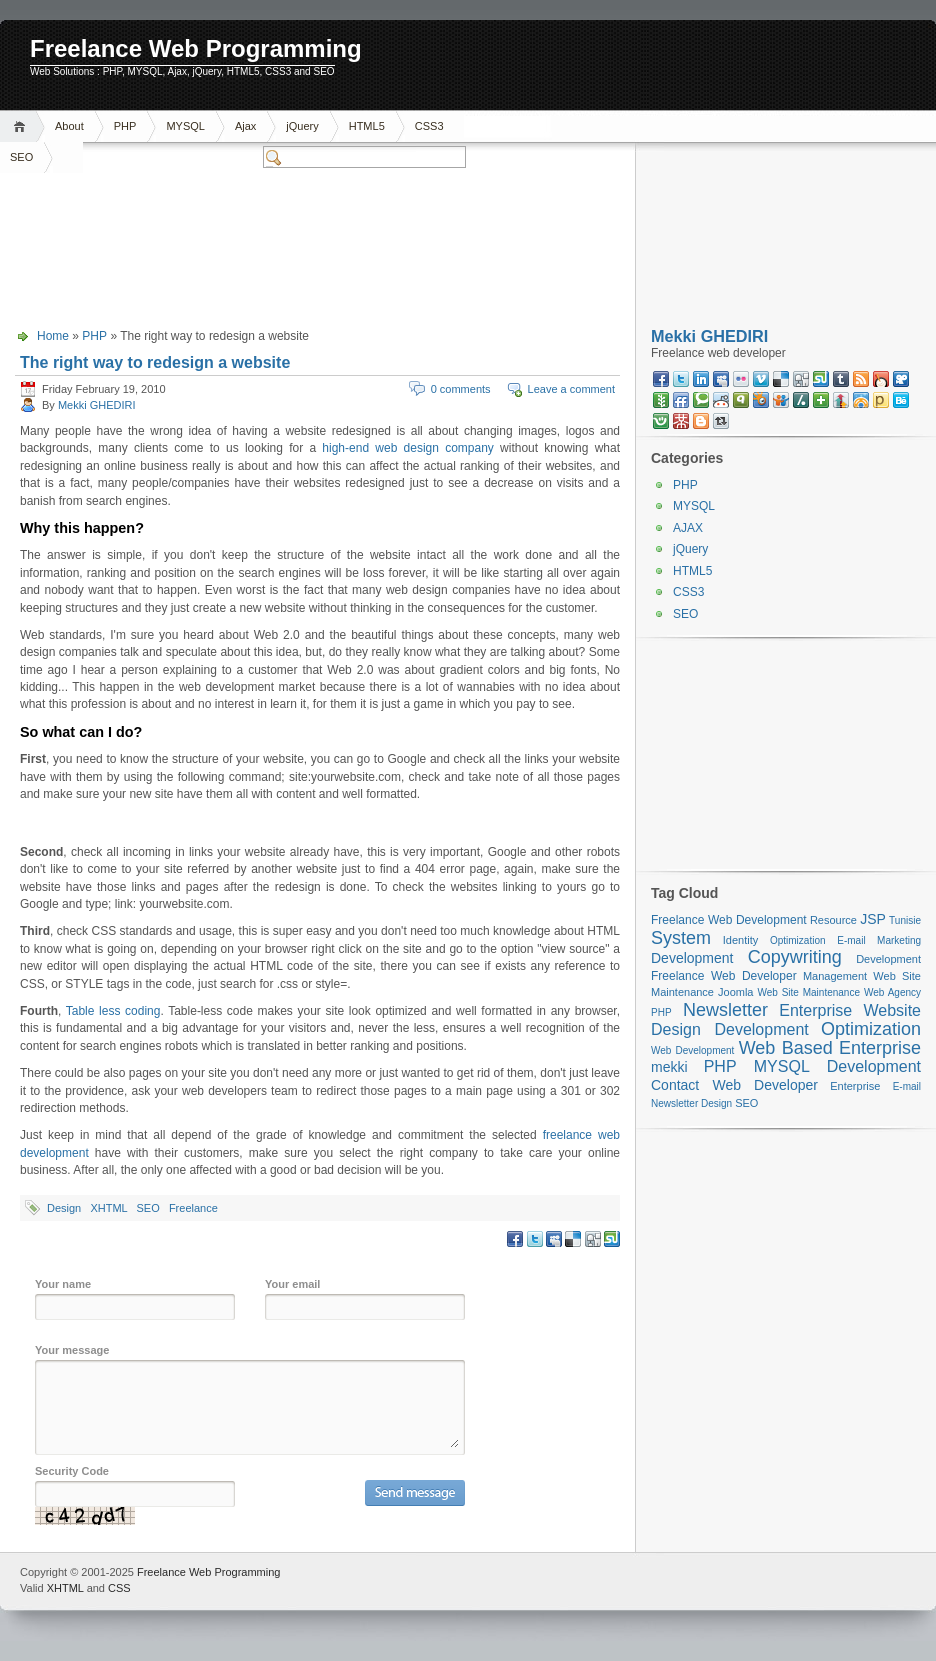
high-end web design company (408, 448)
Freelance (193, 1208)
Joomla (735, 992)
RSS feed (861, 379)
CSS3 (429, 126)
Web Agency (892, 992)
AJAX (688, 528)
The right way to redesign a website (155, 362)
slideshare (781, 400)
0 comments (461, 389)
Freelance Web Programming (196, 48)
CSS (119, 1588)
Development (692, 958)
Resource (833, 920)
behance (901, 400)
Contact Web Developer (734, 1085)
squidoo (761, 400)
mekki (669, 1067)
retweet (721, 421)
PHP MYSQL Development (812, 1066)
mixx (881, 379)
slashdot (801, 400)
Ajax (245, 126)
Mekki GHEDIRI (97, 405)
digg (801, 379)
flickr (741, 379)
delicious (781, 379)
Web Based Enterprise (830, 1048)
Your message (72, 1350)
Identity (740, 940)
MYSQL (185, 126)
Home (22, 126)
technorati (701, 400)
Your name (63, 1284)
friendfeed (681, 400)
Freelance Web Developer (724, 976)
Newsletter (725, 1010)
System (681, 938)
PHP (125, 126)
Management (835, 976)
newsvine (661, 400)
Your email (292, 1284)
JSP (873, 919)
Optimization (798, 940)
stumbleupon (821, 379)
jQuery (302, 126)
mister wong (681, 421)
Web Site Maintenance (809, 992)
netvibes (821, 400)
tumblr (841, 379)
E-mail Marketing (879, 940)
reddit (721, 400)
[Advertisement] (691, 175)
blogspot (701, 421)
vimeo (761, 379)
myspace (721, 379)
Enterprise (815, 1010)
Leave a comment (571, 389)
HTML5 (367, 126)
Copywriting (795, 957)
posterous (881, 400)
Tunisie (905, 920)
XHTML (108, 1208)
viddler (901, 379)
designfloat (861, 400)
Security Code (72, 1471)
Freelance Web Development (729, 920)
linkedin (701, 379)
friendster (661, 421)
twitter (681, 379)
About (69, 126)
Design (64, 1208)
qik (741, 400)
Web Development (692, 1050)
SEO (147, 1208)
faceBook (661, 379)
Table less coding (113, 1011)
